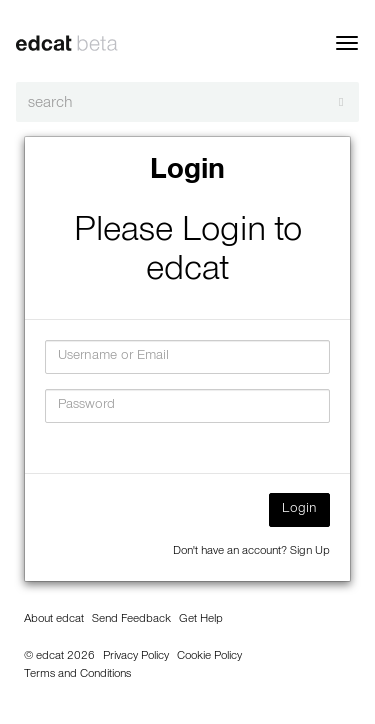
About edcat (54, 620)
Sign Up (310, 552)
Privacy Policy (136, 657)
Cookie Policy (209, 657)
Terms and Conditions (77, 675)
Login (299, 510)
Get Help (201, 620)
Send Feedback (131, 620)
